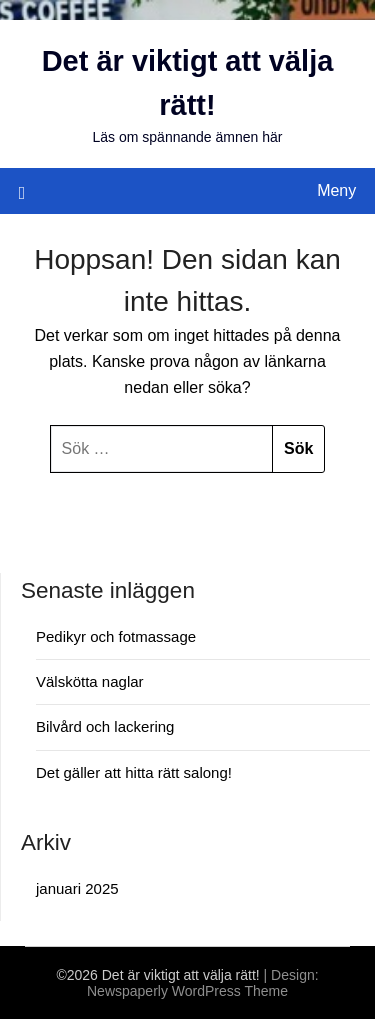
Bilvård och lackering (105, 726)
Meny (336, 190)
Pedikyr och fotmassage (116, 636)
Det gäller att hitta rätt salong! (134, 772)
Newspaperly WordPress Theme (187, 991)
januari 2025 (77, 888)
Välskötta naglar (90, 681)
